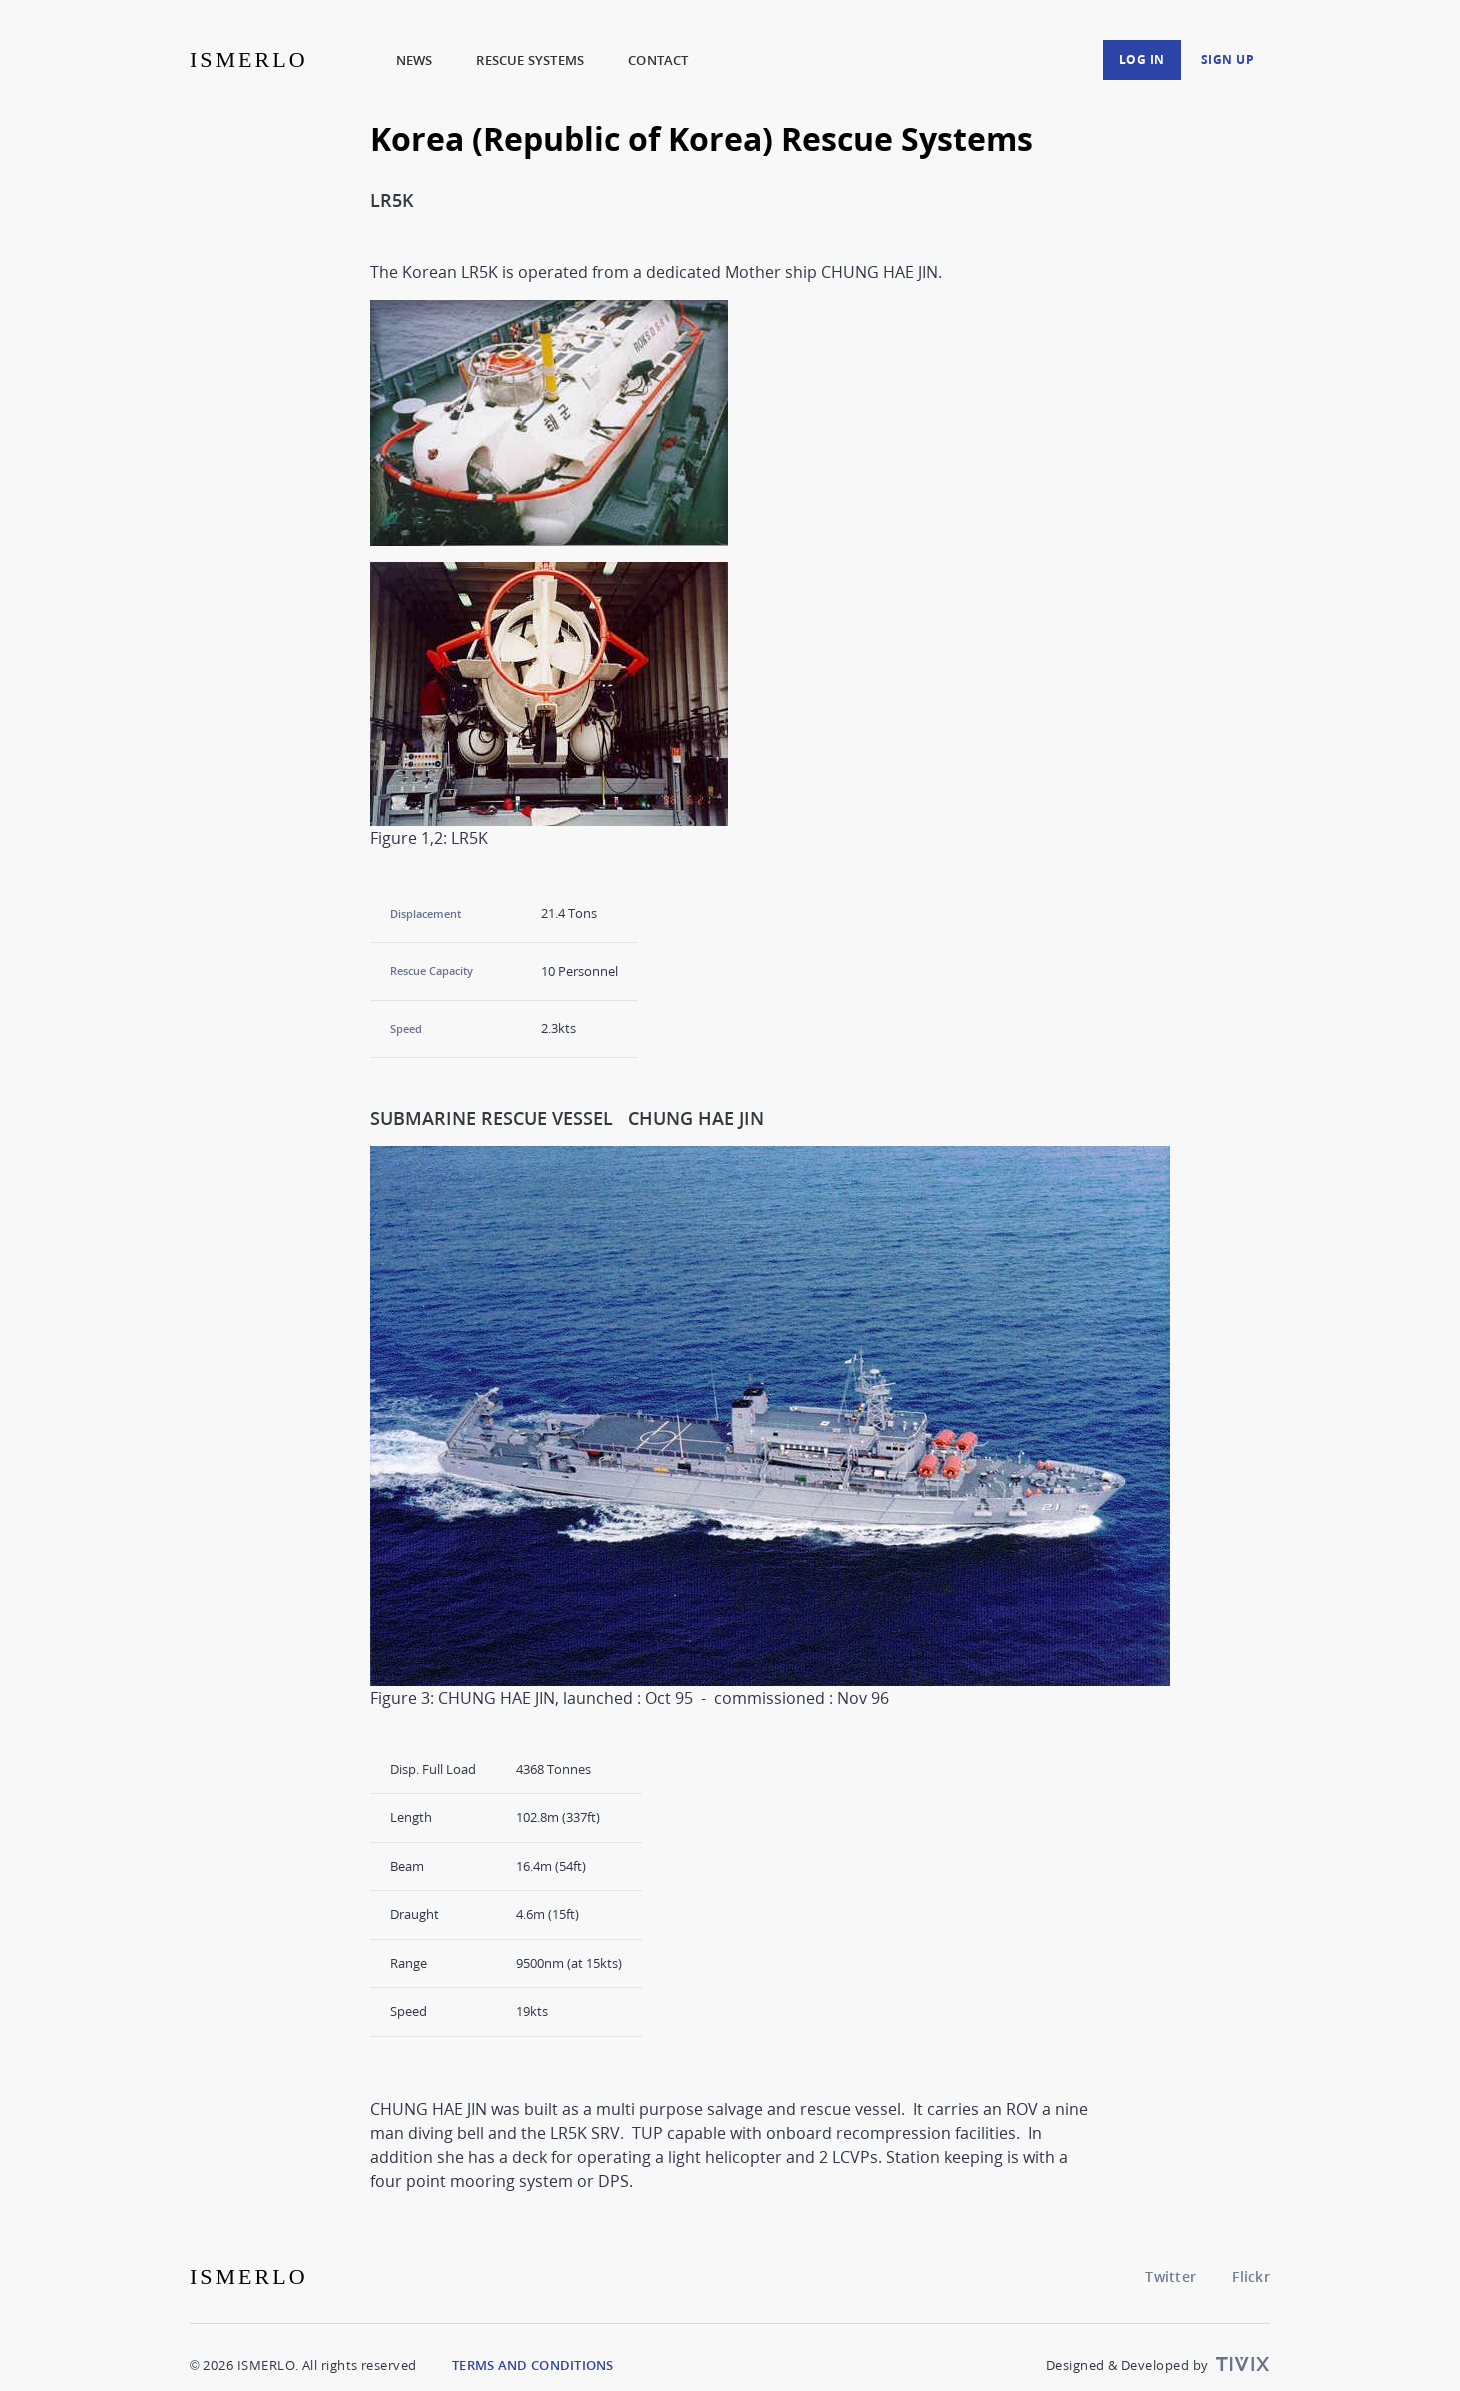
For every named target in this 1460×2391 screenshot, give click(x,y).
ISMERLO (249, 59)
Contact (658, 60)
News (414, 60)
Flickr (1251, 2276)
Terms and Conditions (533, 2365)
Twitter (1170, 2276)
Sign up (1228, 59)
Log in (1142, 59)
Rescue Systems (530, 60)
